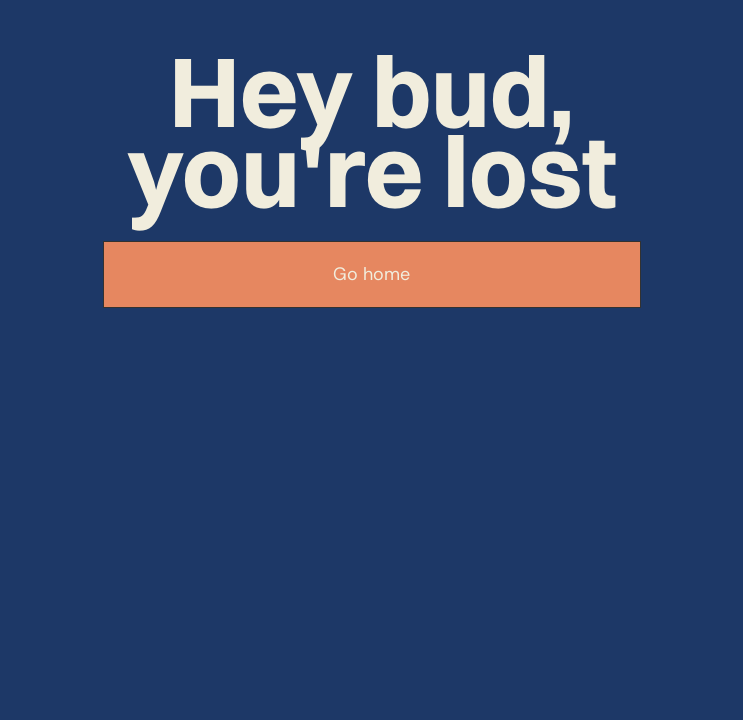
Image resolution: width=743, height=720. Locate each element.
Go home (371, 274)
